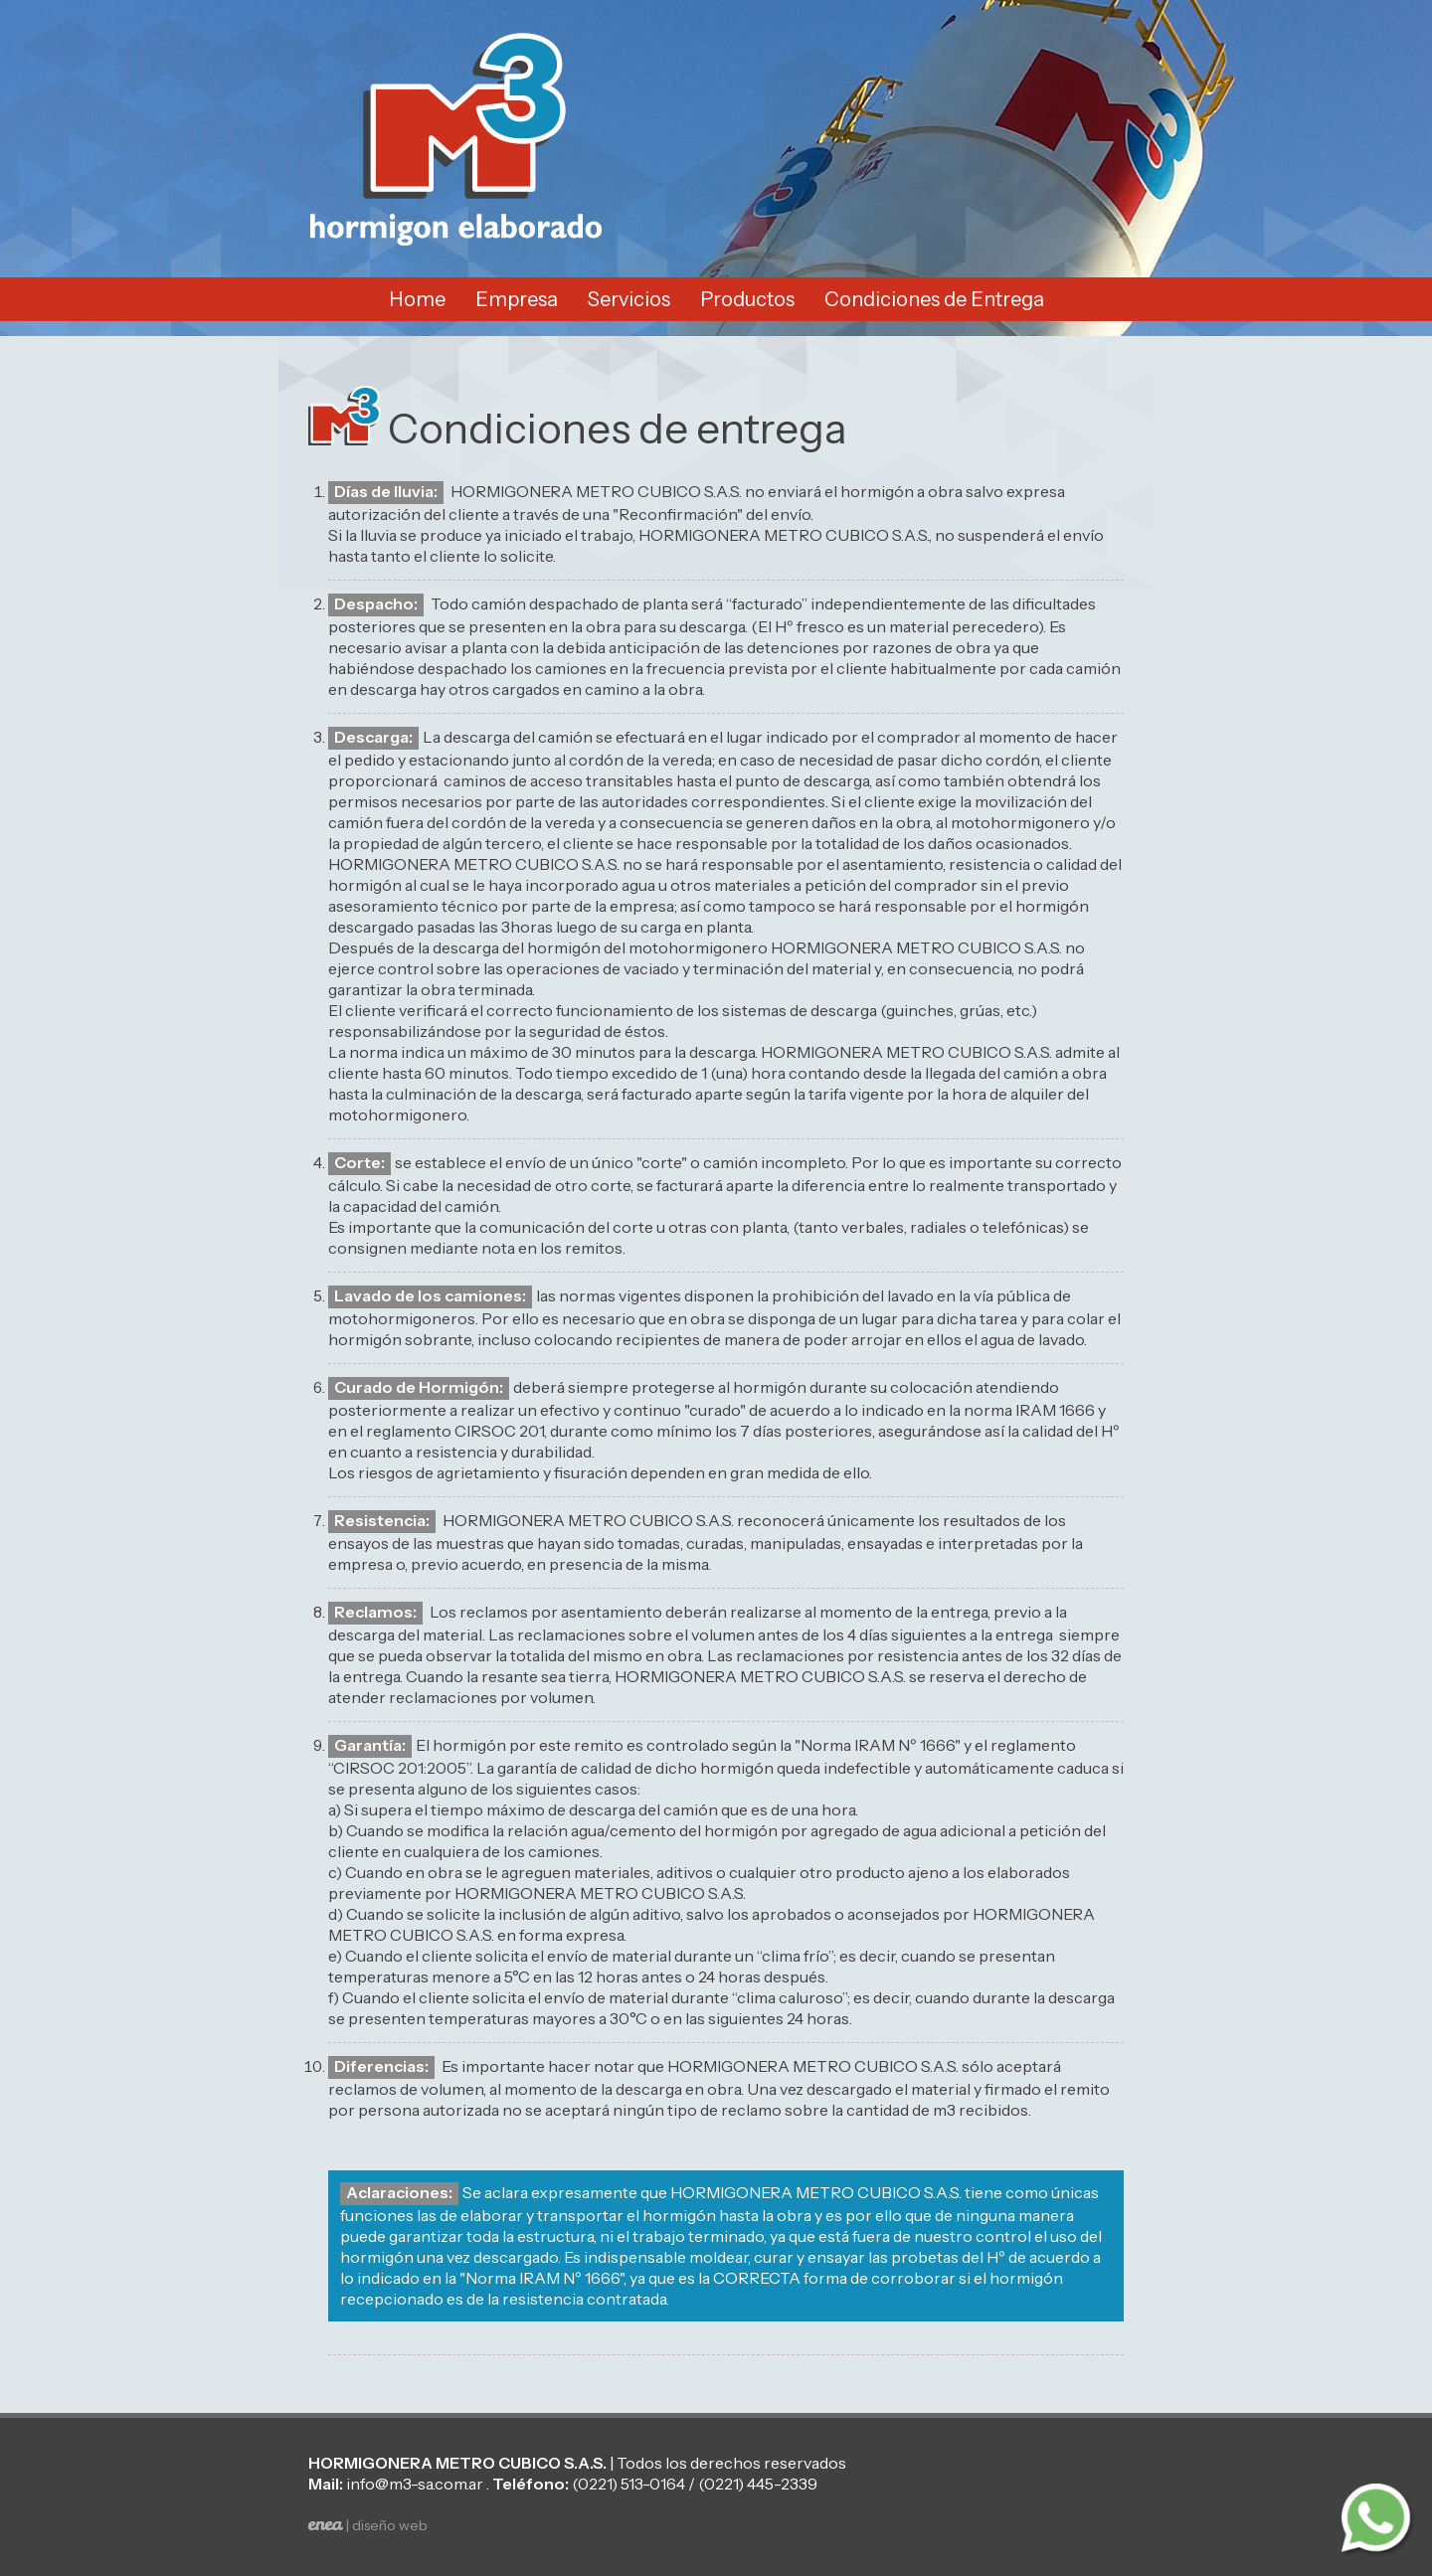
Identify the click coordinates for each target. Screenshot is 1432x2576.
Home (417, 299)
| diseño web (368, 2525)
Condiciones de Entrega (934, 299)
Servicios (629, 299)
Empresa (516, 299)
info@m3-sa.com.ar (414, 2483)
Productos (747, 299)
